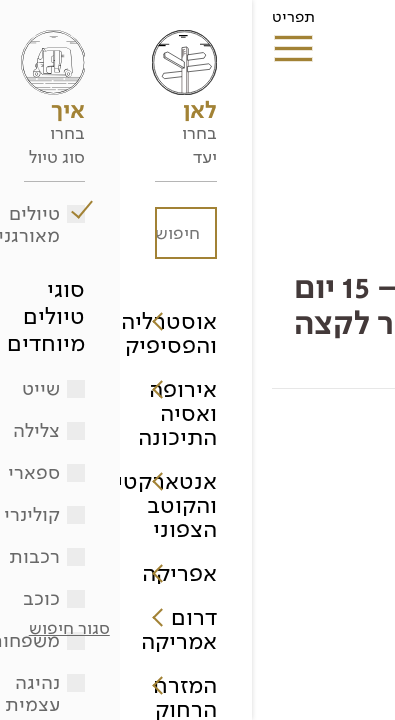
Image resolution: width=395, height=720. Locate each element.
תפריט (41, 23)
